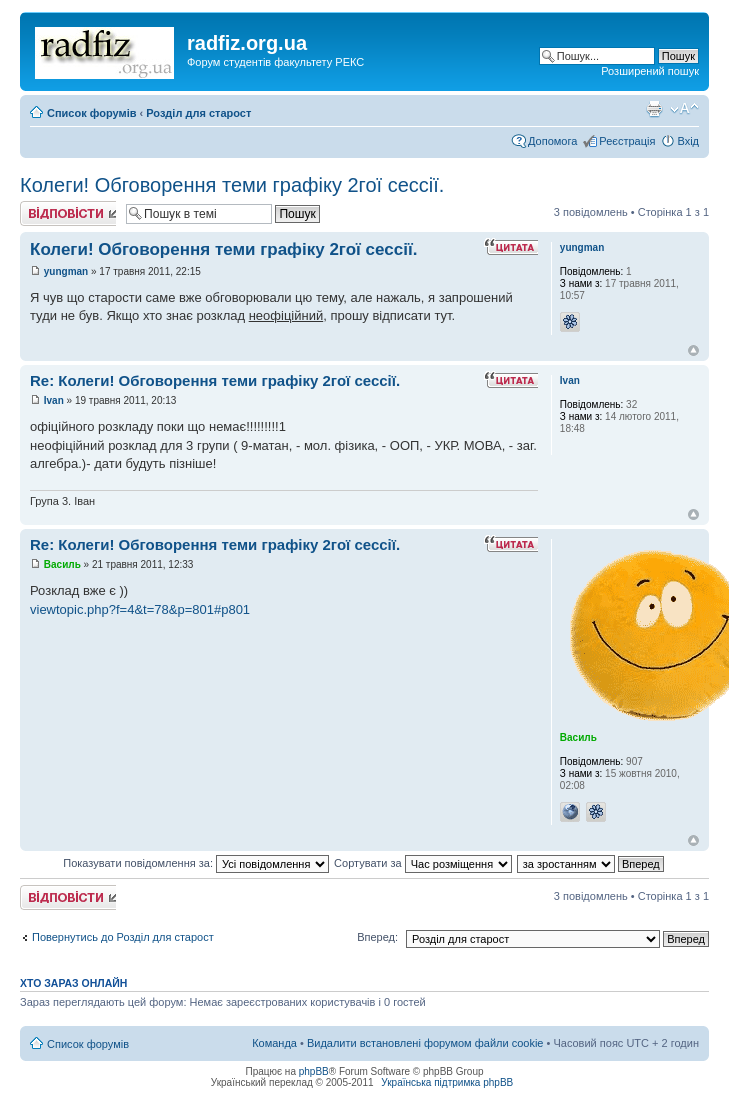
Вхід (688, 141)
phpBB (314, 1071)
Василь (62, 564)
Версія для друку (654, 109)
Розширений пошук (650, 71)
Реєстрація (627, 141)
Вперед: (377, 937)
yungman (66, 271)
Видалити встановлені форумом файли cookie (425, 1043)
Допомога (552, 141)
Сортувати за (423, 863)
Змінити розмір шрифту (684, 109)
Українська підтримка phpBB (447, 1082)
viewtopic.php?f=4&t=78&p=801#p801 (140, 609)
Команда (274, 1043)
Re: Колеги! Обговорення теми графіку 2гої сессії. (215, 380)
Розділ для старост (198, 113)
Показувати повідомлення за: (196, 863)
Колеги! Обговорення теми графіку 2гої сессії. (232, 185)
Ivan (54, 400)
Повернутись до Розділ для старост (123, 937)
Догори (693, 350)
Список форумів (91, 113)
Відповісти (68, 213)
